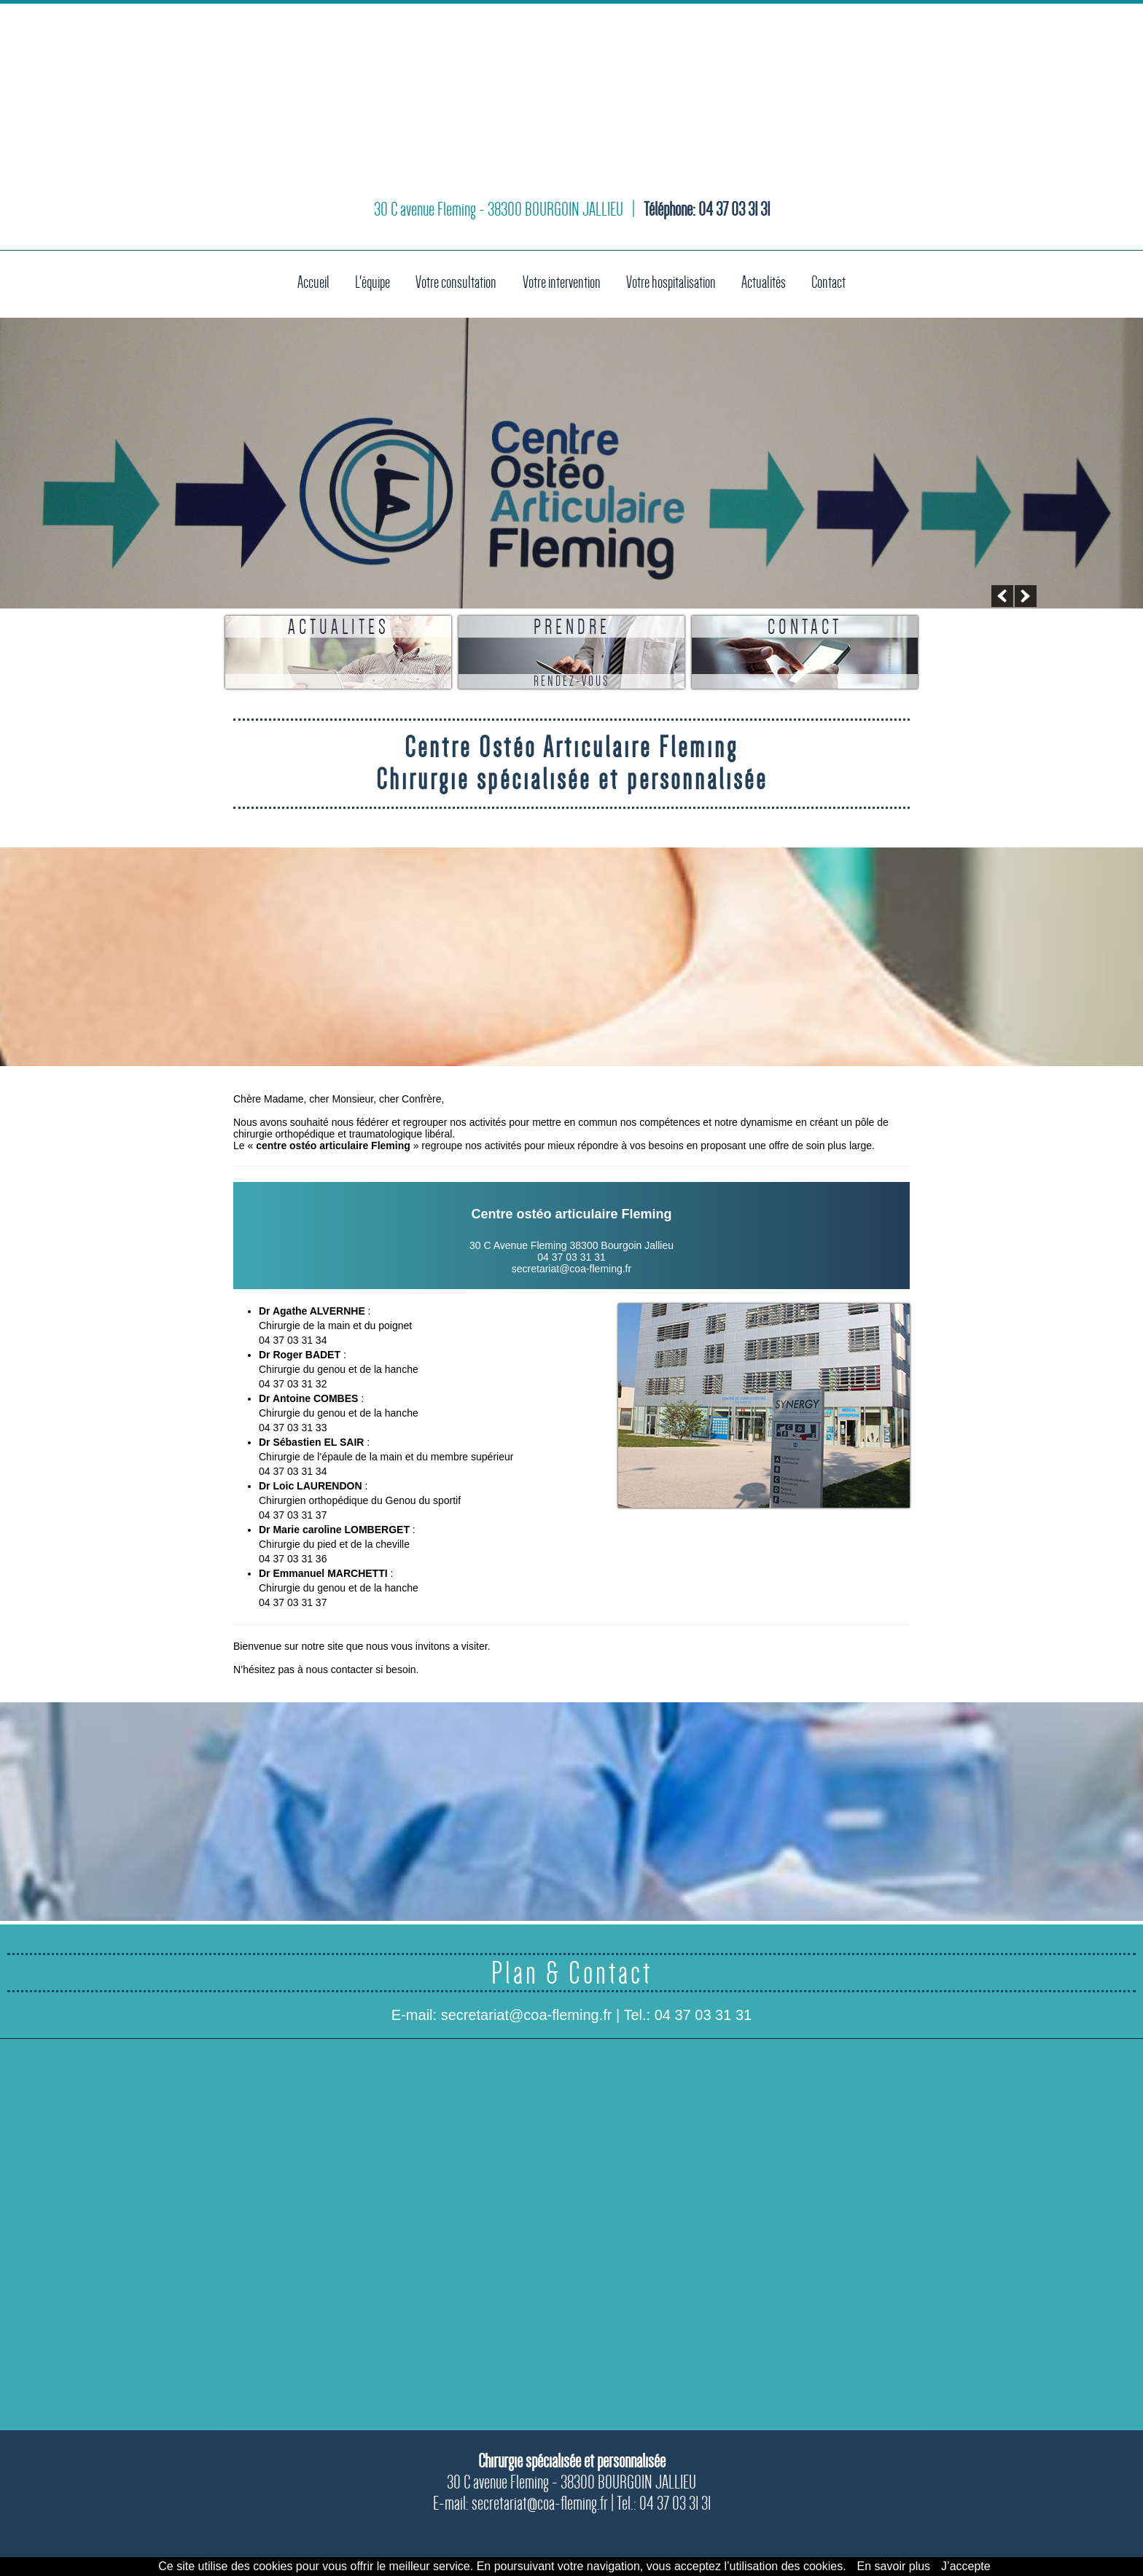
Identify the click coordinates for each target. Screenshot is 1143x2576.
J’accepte (966, 2566)
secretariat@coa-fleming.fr (571, 1269)
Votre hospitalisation (677, 280)
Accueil (299, 280)
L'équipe (360, 280)
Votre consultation (447, 280)
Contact (843, 280)
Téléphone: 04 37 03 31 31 (707, 221)
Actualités (776, 280)
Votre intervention (559, 280)
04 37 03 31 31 (703, 2015)
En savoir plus (894, 2566)
